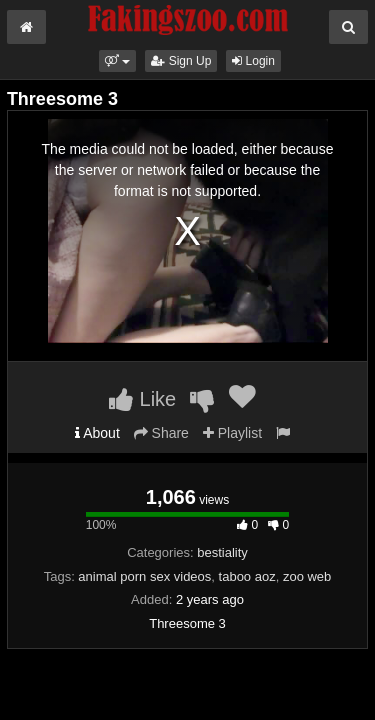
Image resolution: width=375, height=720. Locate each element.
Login (253, 61)
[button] (117, 61)
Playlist (232, 433)
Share (161, 433)
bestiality (222, 552)
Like (142, 399)
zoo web (307, 576)
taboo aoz (247, 576)
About (97, 433)
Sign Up (181, 61)
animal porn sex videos (144, 576)
